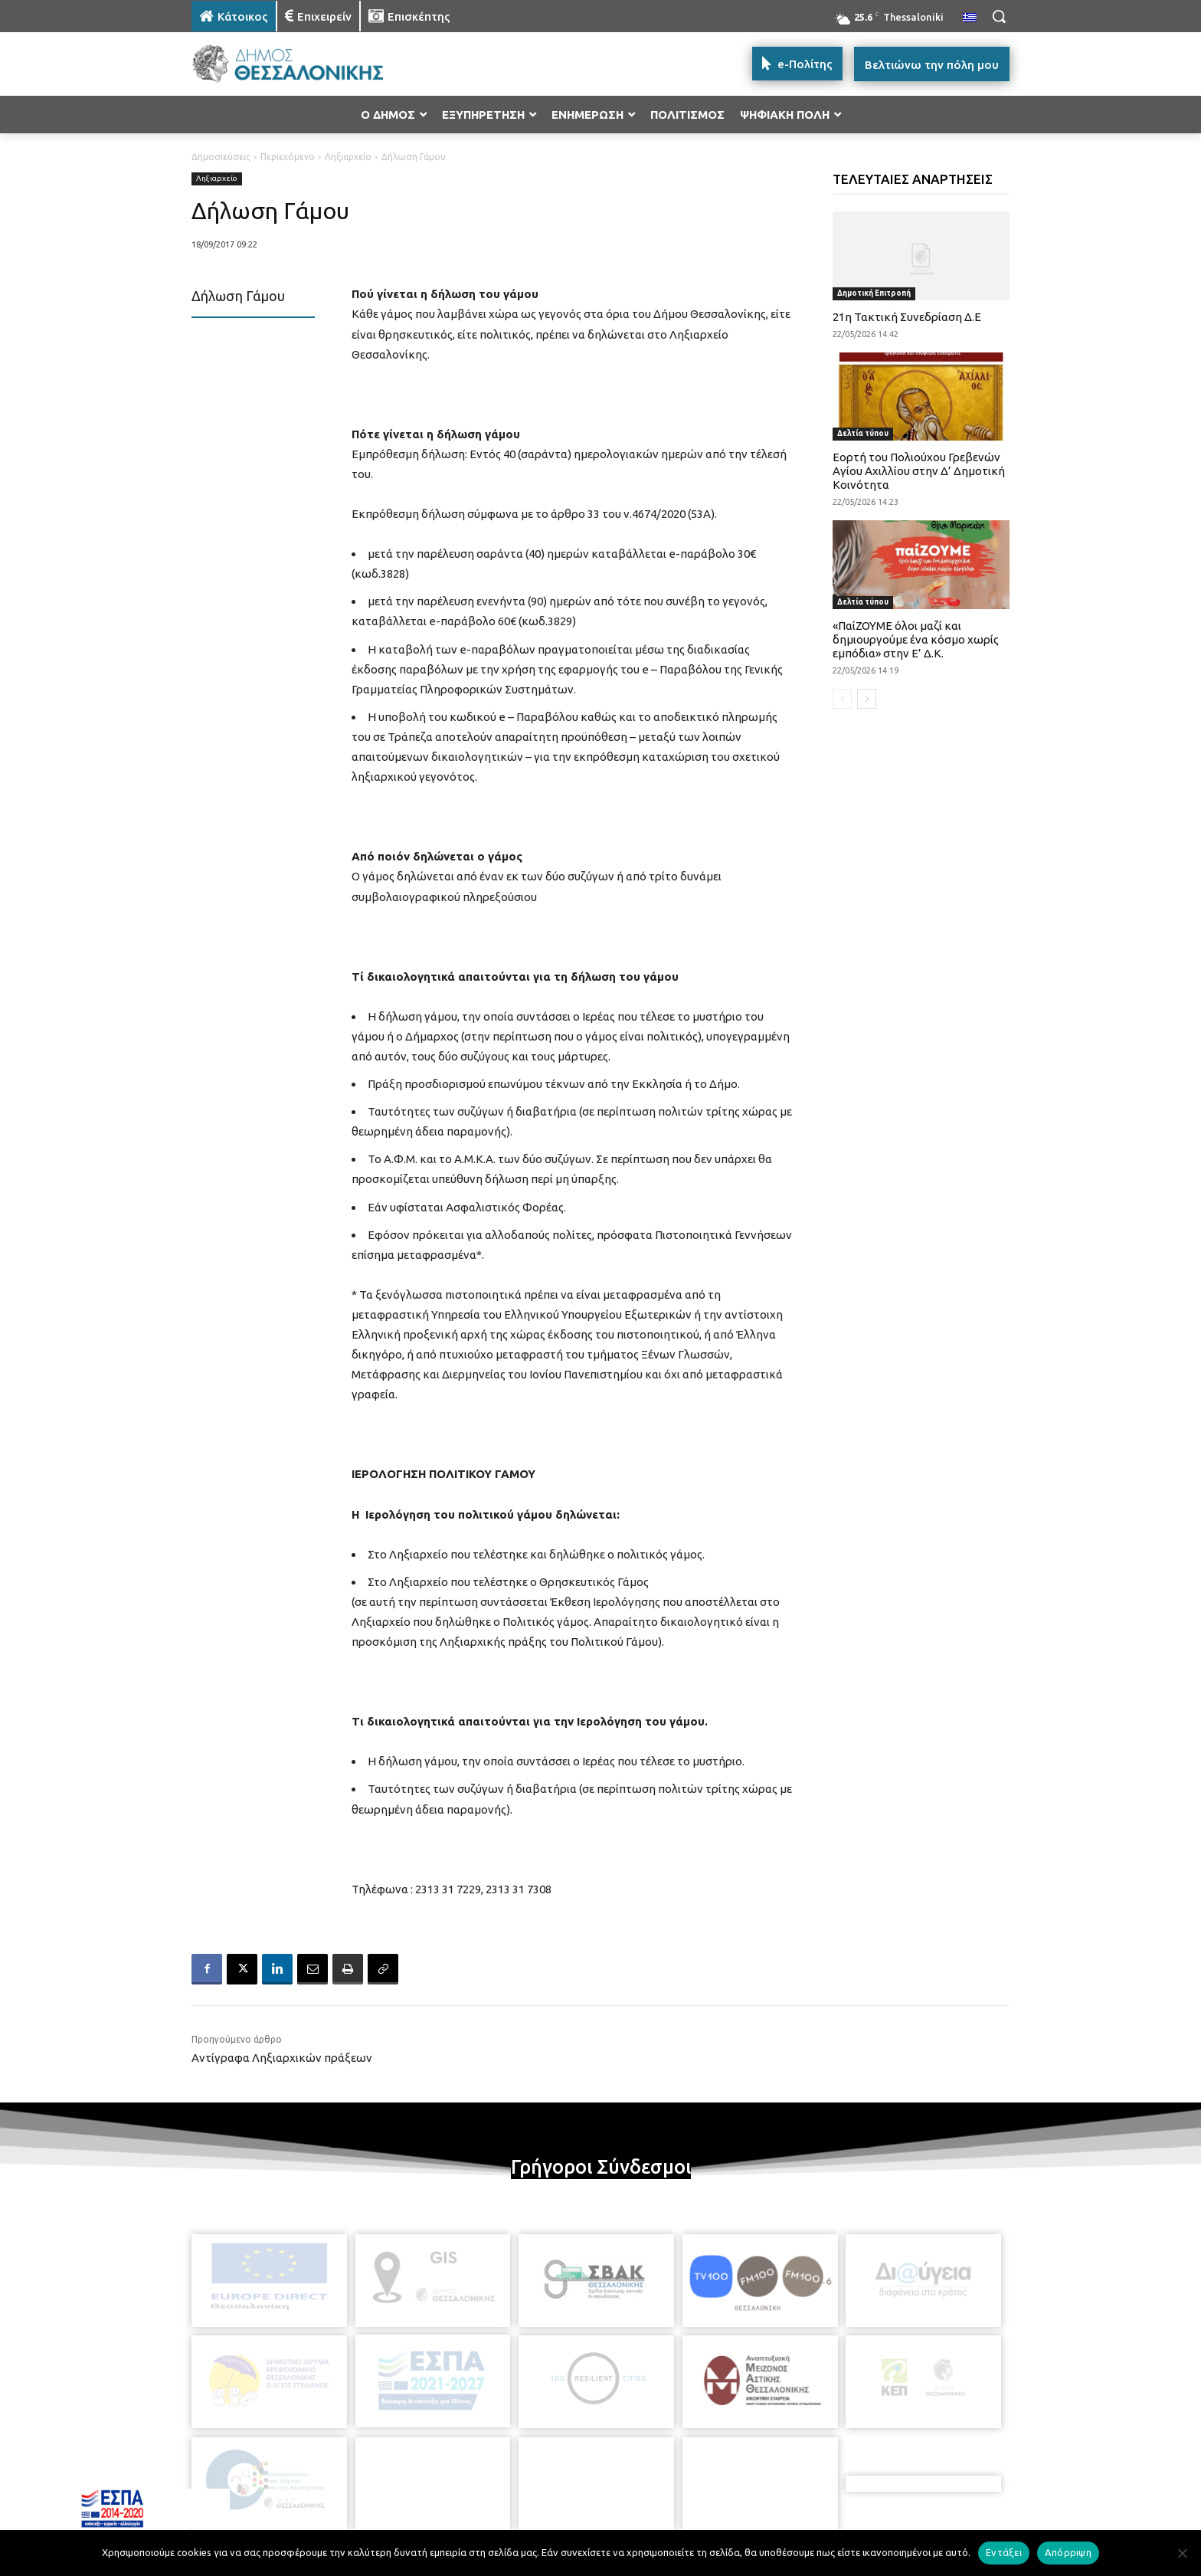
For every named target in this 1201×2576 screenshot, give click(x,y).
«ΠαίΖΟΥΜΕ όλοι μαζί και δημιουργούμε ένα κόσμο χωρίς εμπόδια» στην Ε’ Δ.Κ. (916, 639)
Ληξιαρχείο (348, 157)
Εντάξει (1004, 2552)
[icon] (707, 2492)
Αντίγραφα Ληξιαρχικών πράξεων (281, 2057)
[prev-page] (842, 699)
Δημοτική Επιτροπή (874, 293)
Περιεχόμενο (287, 157)
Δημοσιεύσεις (220, 157)
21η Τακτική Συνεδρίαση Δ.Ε (907, 316)
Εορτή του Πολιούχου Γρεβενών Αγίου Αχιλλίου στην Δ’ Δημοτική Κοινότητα (919, 471)
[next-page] (866, 699)
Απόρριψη (1068, 2552)
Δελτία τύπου (862, 433)
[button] (999, 16)
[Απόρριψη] (1182, 2553)
